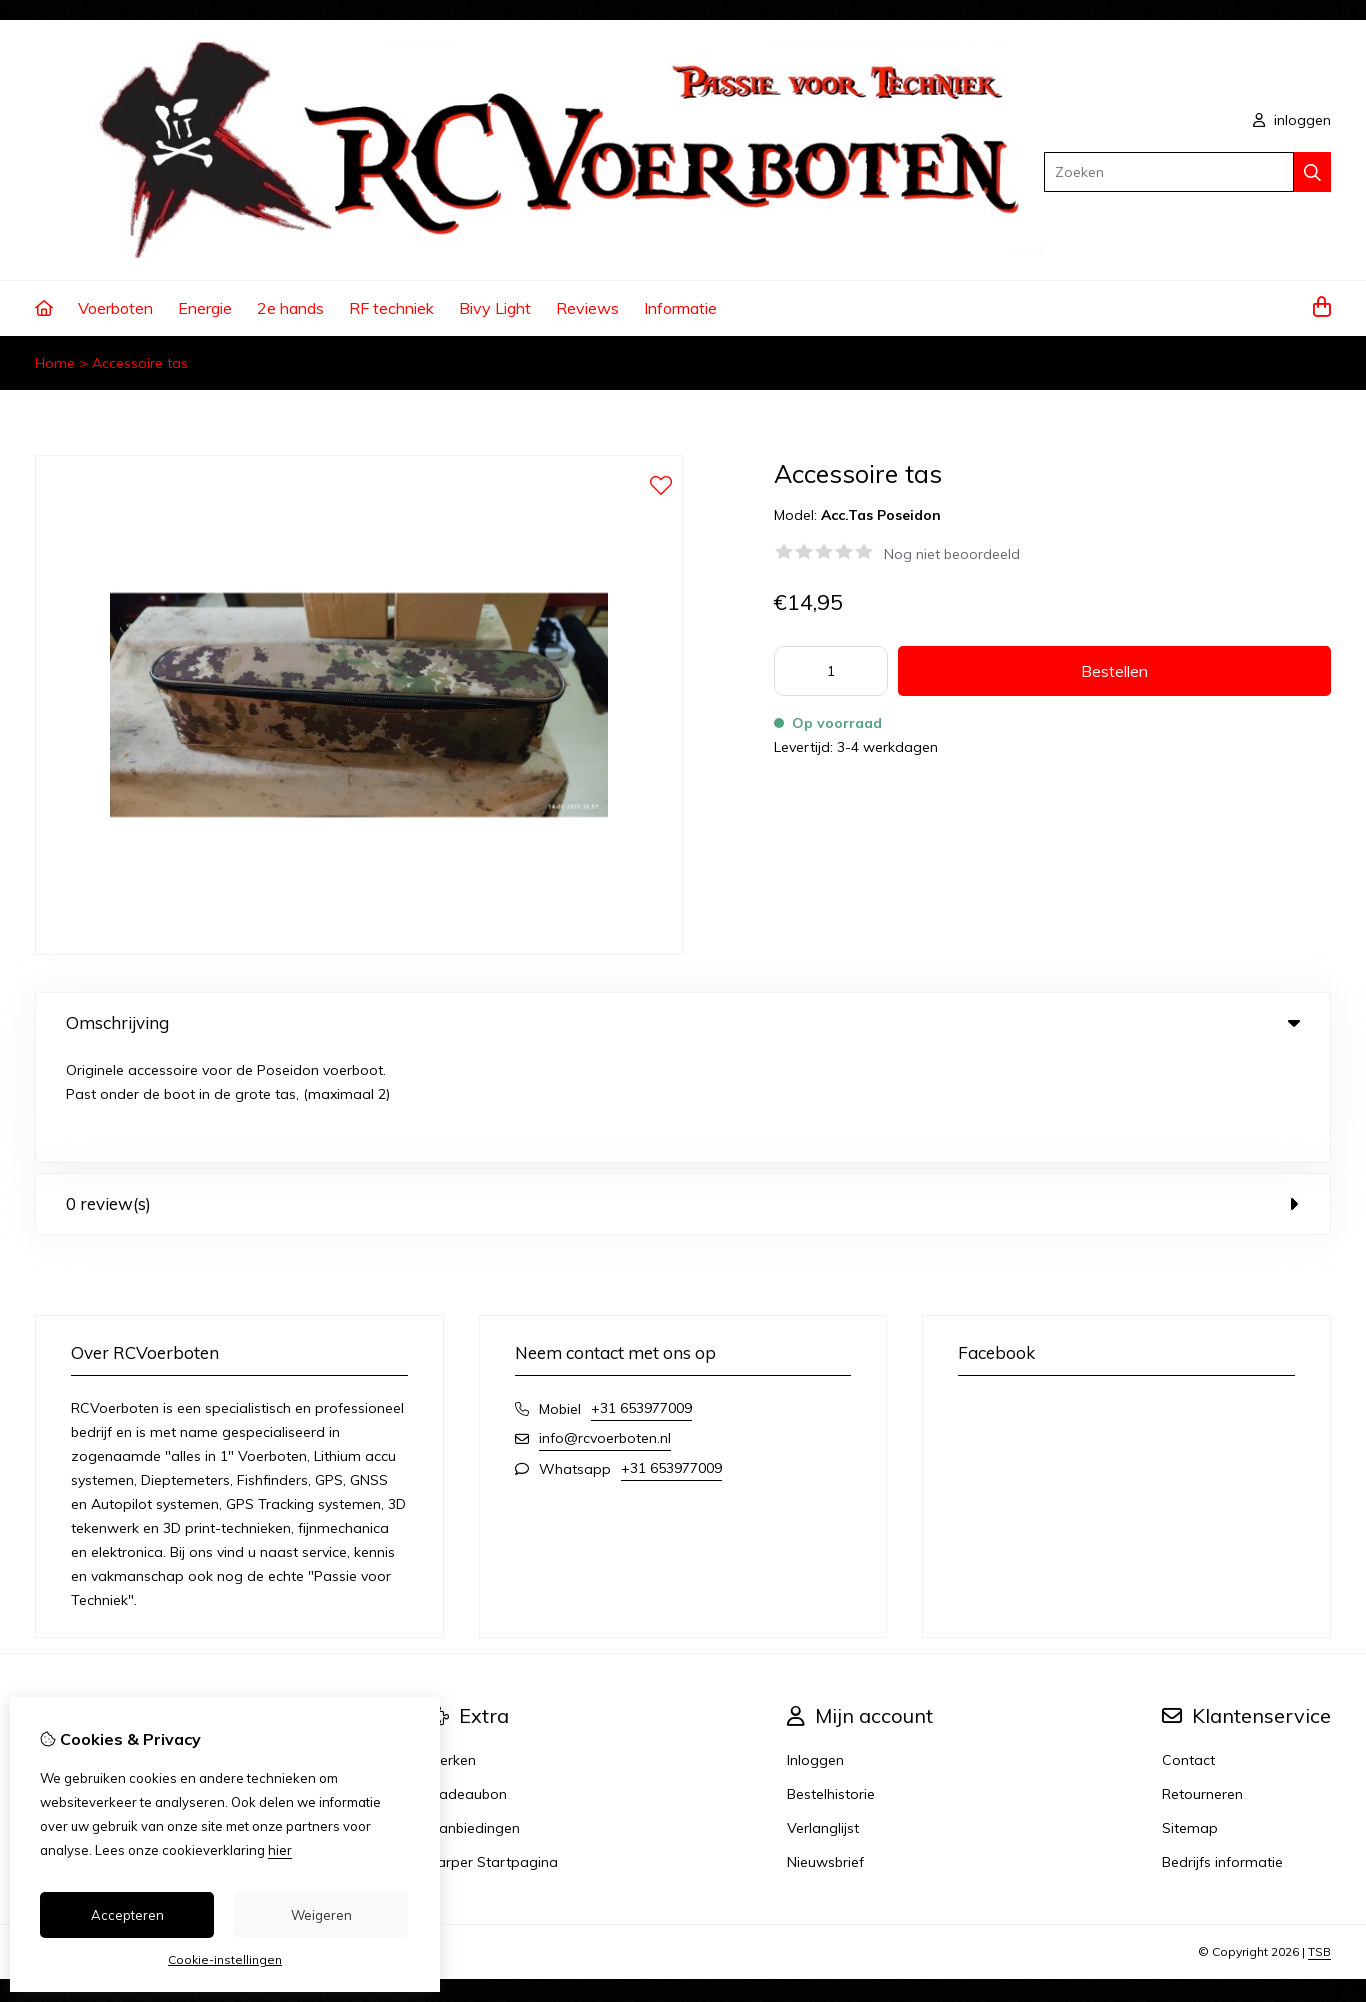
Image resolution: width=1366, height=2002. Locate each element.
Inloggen (815, 1651)
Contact (1188, 1651)
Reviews (587, 308)
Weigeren (321, 1915)
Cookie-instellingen (225, 1959)
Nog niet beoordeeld (952, 554)
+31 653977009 (641, 1299)
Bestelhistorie (831, 1685)
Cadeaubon (468, 1685)
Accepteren (127, 1915)
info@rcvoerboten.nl (605, 1329)
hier (280, 1850)
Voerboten (115, 308)
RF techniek (391, 308)
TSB (1319, 1842)
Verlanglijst (823, 1719)
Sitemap (1190, 1719)
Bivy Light (495, 308)
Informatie (680, 308)
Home (55, 363)
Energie (205, 308)
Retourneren (1202, 1685)
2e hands (290, 308)
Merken (452, 1651)
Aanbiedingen (474, 1719)
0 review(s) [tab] (683, 1094)
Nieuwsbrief (825, 1753)
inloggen (1292, 120)
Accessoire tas (140, 363)
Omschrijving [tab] (683, 1022)
